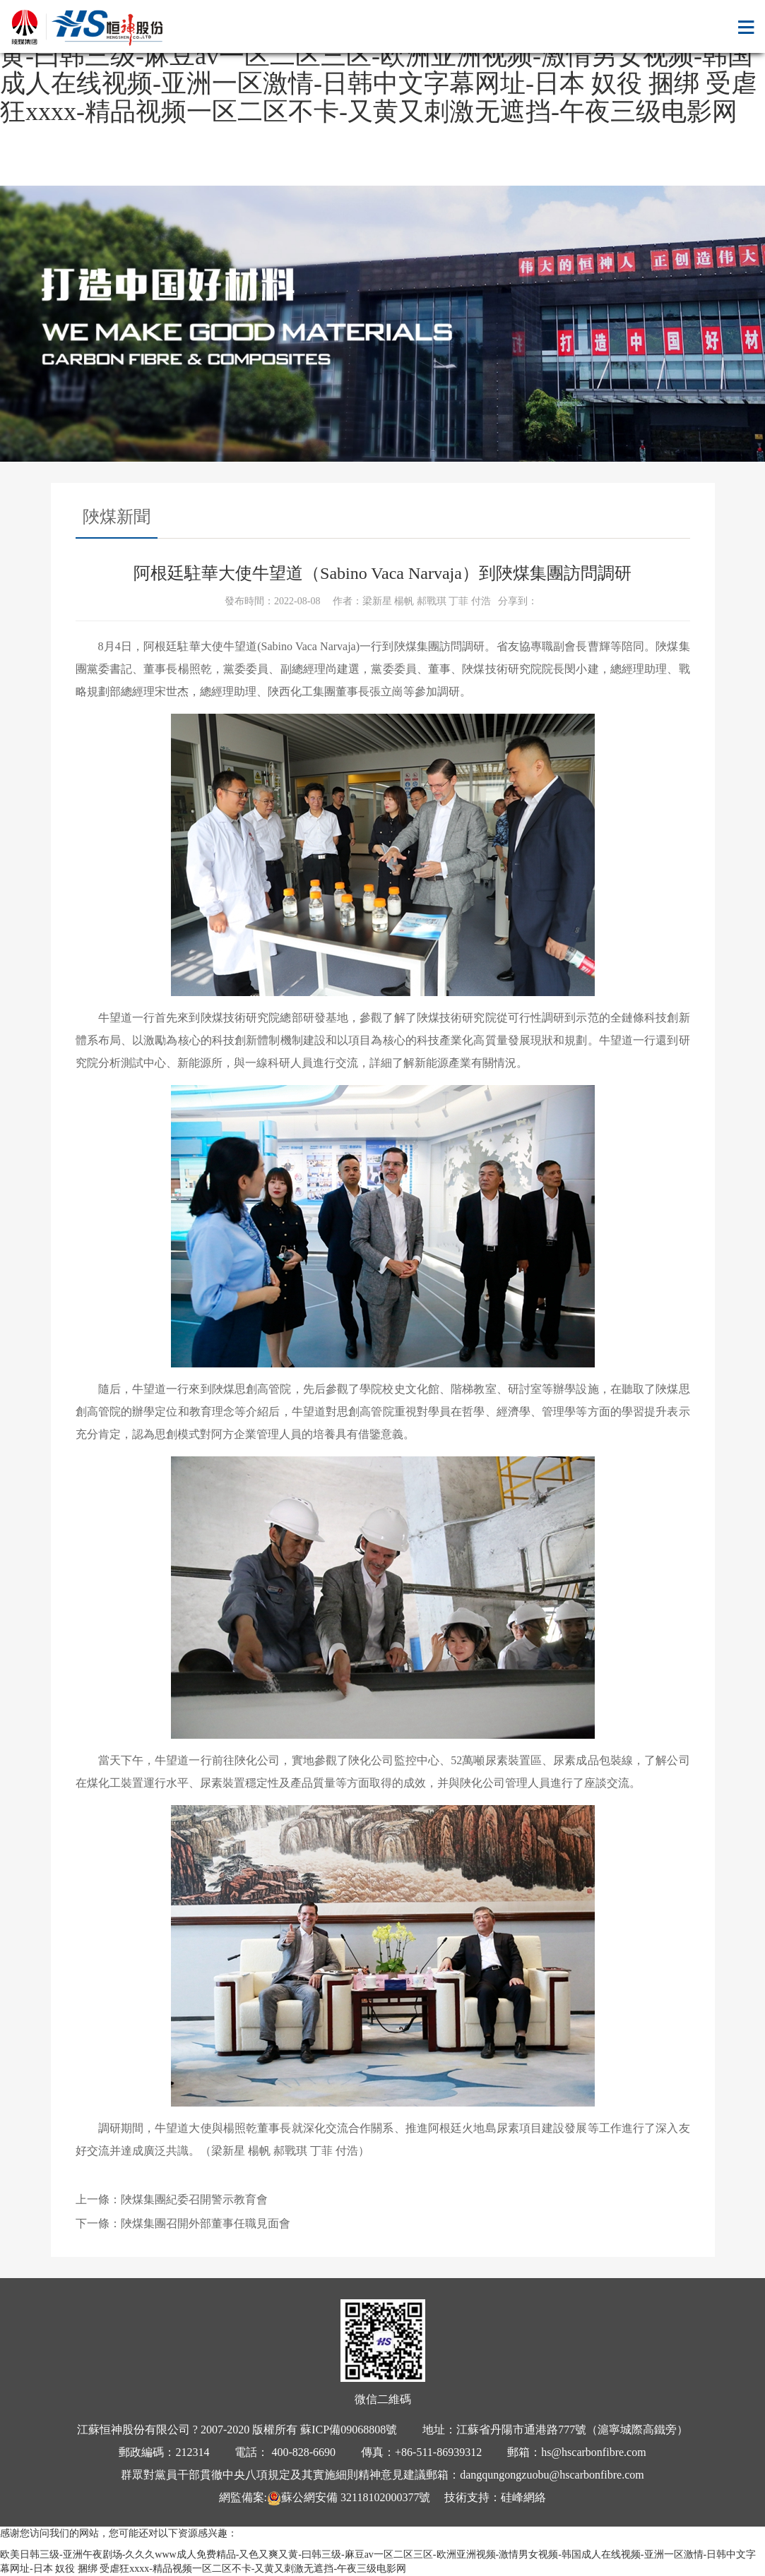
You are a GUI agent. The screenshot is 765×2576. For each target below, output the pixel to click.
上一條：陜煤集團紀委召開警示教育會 (172, 2199)
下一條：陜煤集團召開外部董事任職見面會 (183, 2223)
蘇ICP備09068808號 (348, 2430)
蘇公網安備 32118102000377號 (348, 2497)
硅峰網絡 (523, 2497)
